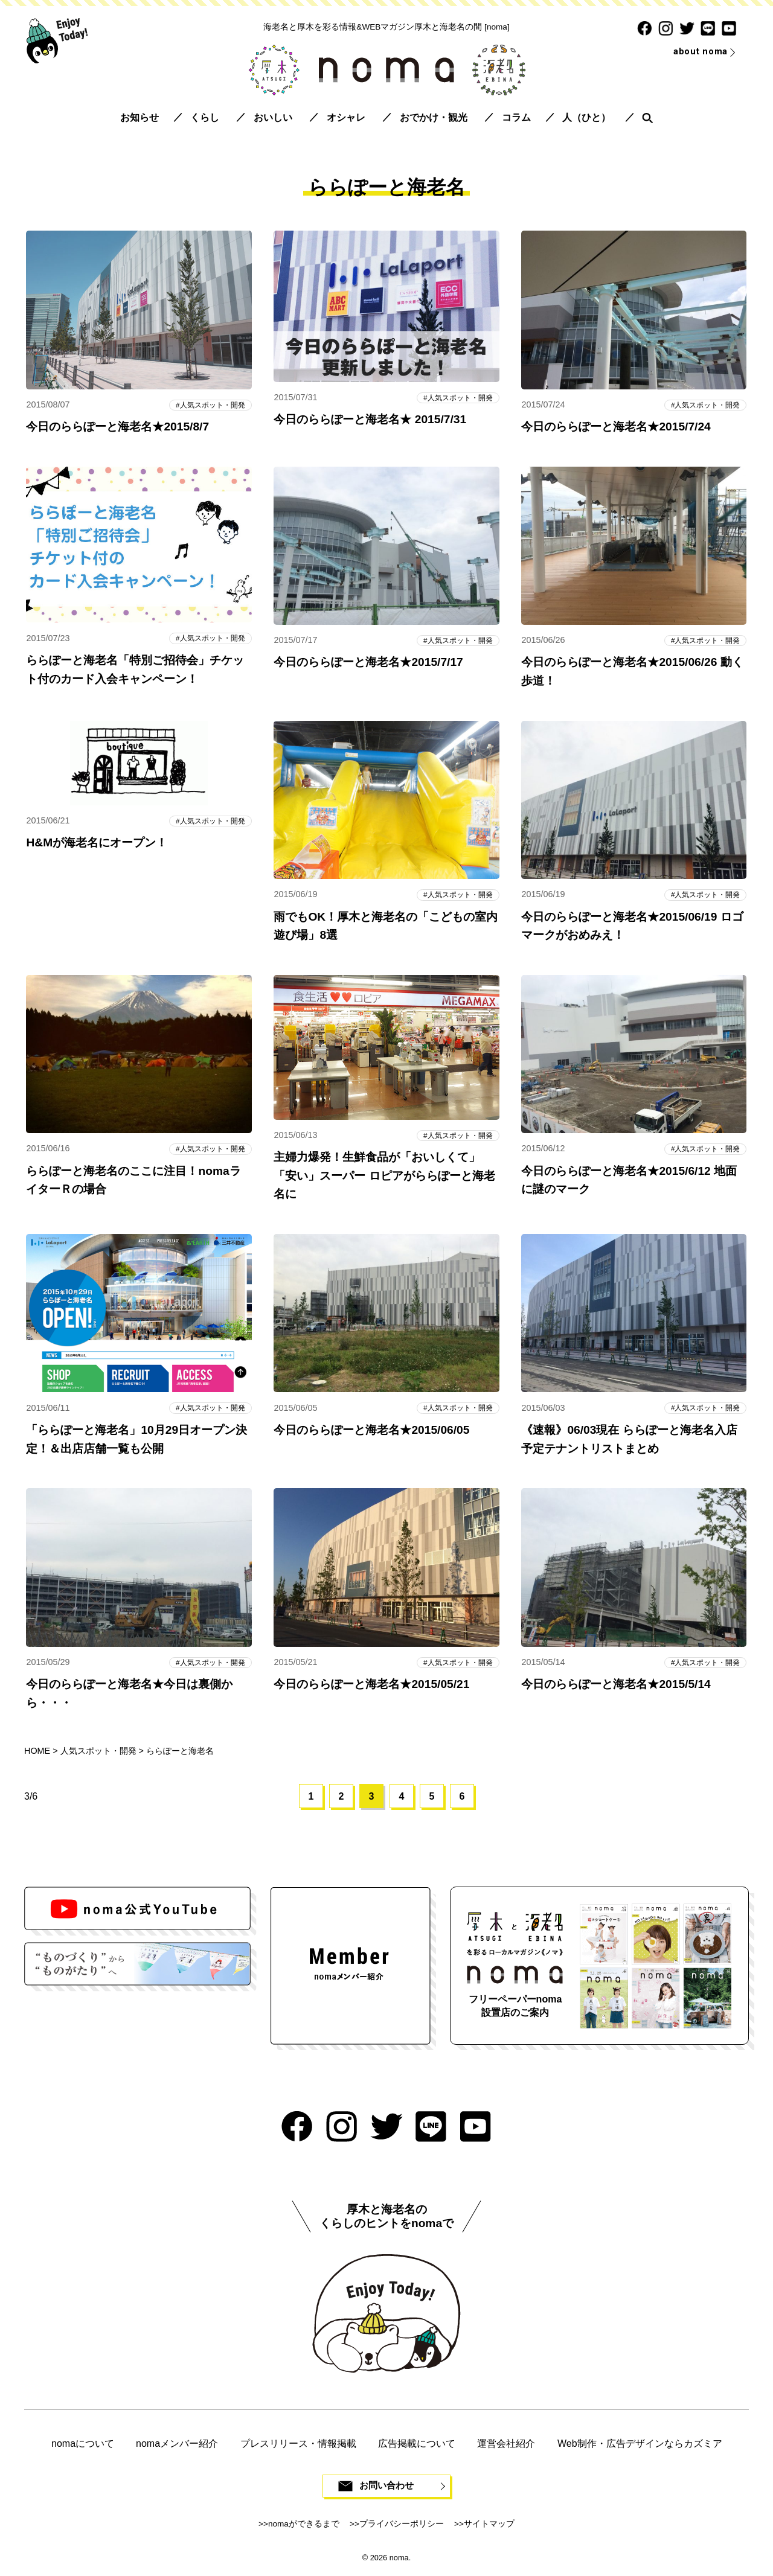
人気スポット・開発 (210, 404)
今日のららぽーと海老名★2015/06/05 (371, 1432)
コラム (516, 117)
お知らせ (139, 117)
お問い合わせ (386, 2490)
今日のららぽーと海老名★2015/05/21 (371, 1687)
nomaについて (82, 2447)
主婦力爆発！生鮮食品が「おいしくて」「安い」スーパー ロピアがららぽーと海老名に (384, 1177)
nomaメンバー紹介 (177, 2447)
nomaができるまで (303, 2528)
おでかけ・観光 (433, 117)
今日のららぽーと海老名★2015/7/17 (368, 663)
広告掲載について (416, 2447)
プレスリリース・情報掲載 (298, 2447)
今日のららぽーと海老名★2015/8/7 (117, 427)
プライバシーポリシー (401, 2528)
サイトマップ (489, 2528)
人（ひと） (586, 117)
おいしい (273, 117)
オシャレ (346, 117)
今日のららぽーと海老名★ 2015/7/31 (370, 420)
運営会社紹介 (506, 2447)
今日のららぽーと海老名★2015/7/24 (615, 427)
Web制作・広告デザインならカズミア (639, 2447)
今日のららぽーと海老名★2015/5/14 (615, 1687)
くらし (204, 117)
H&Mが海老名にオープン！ (96, 844)
